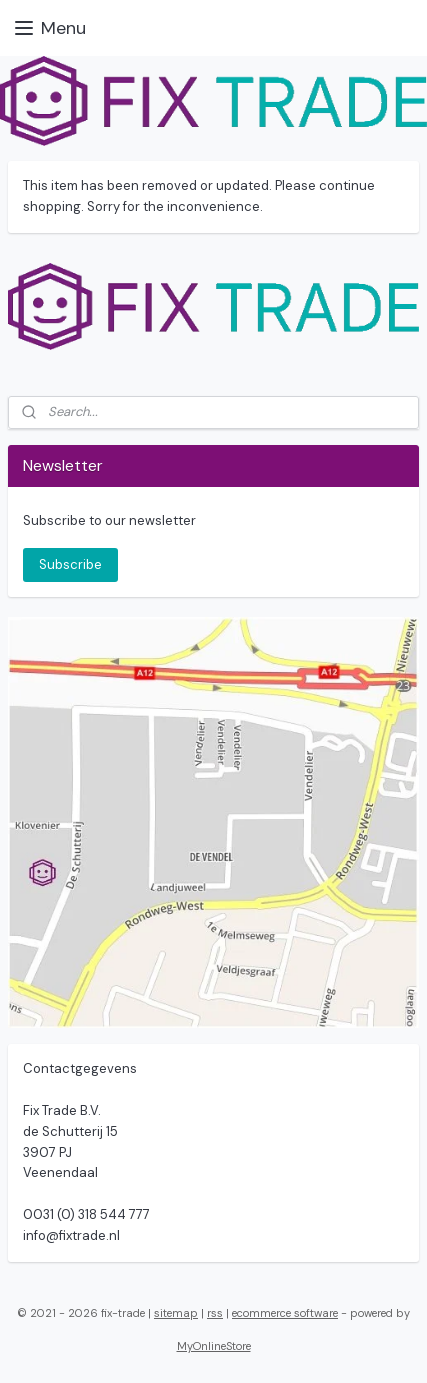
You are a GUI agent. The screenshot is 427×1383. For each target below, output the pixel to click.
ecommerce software (285, 1313)
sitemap (176, 1313)
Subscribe (70, 564)
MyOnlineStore (214, 1346)
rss (215, 1313)
